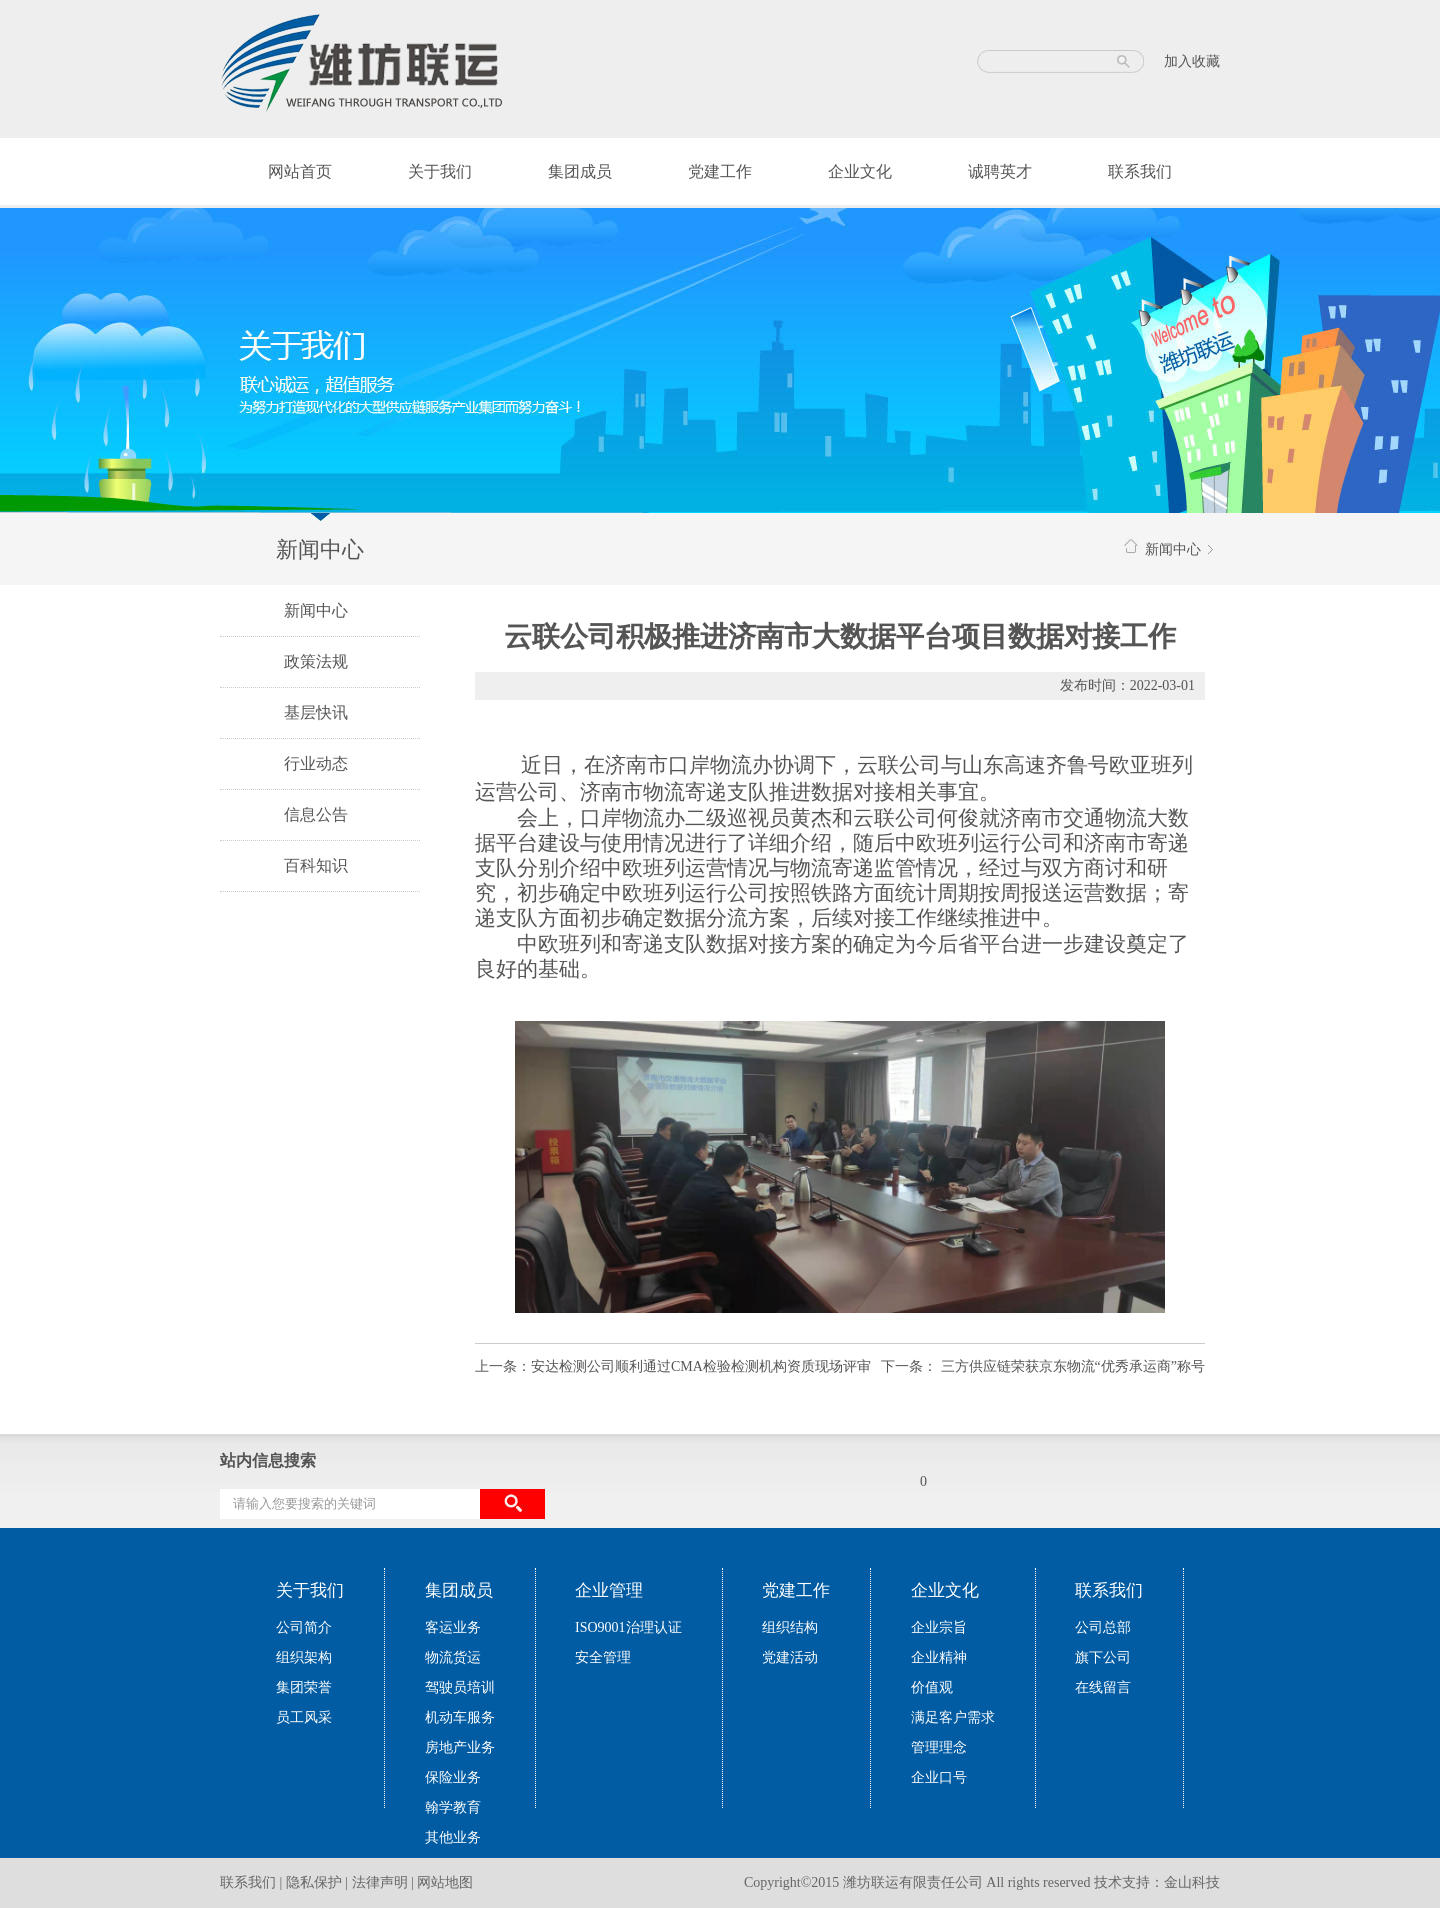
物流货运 (453, 1657)
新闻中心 (316, 610)
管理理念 (939, 1747)
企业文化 (860, 171)
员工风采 (304, 1717)
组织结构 (790, 1627)
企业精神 (939, 1657)
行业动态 (316, 763)
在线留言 (1103, 1687)
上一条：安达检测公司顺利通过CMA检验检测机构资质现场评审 (673, 1366)
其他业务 (453, 1837)
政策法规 (316, 661)
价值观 (932, 1687)
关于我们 (440, 171)
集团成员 (580, 171)
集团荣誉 (304, 1687)
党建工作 (720, 171)
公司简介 (304, 1627)
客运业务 (453, 1627)
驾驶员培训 (460, 1687)
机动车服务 (460, 1717)
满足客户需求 (953, 1717)
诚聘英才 (1000, 171)
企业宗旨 (939, 1627)
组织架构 (304, 1657)
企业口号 (939, 1777)
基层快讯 (316, 712)
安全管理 (603, 1657)
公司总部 (1103, 1627)
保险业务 (453, 1777)
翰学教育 (453, 1807)
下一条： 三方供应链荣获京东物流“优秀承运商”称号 (1043, 1366)
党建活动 (790, 1657)
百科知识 (316, 865)
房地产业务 (460, 1747)
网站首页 (300, 171)
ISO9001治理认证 (628, 1627)
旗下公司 (1103, 1657)
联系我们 (1140, 171)
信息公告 (316, 814)
